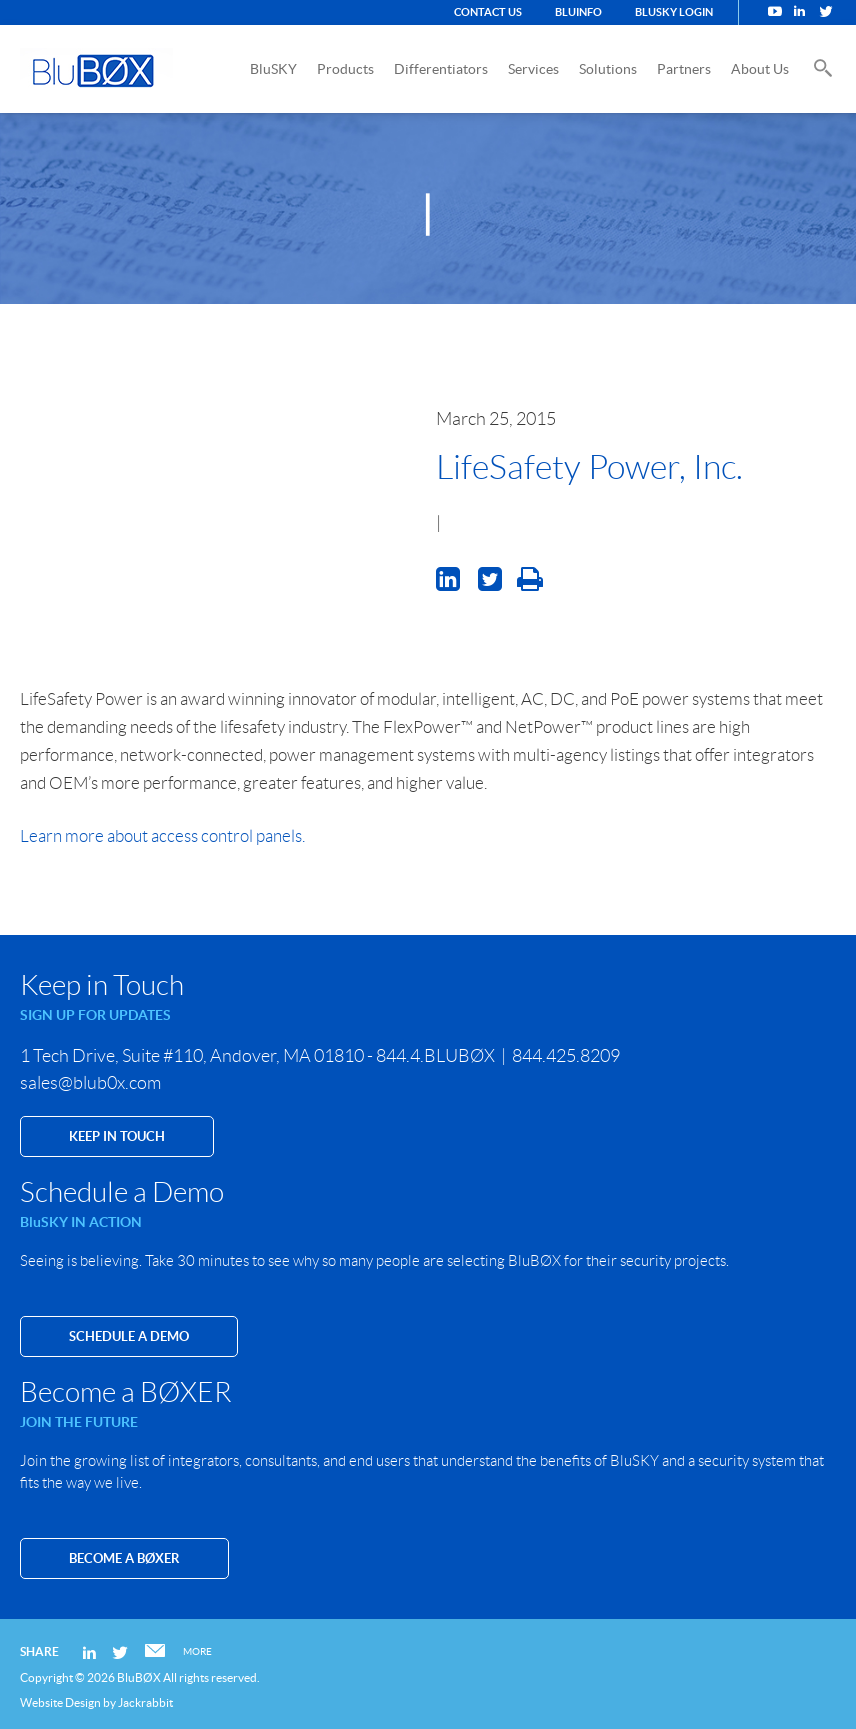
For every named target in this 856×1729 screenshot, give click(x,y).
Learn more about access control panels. (162, 836)
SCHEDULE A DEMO (129, 1336)
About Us (760, 69)
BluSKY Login (674, 12)
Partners (684, 69)
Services (533, 69)
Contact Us (488, 12)
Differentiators (441, 69)
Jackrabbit (145, 1702)
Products (345, 69)
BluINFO (578, 12)
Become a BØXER (124, 1558)
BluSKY (273, 69)
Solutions (608, 69)
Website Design (60, 1702)
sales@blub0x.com (90, 1083)
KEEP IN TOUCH (117, 1136)
